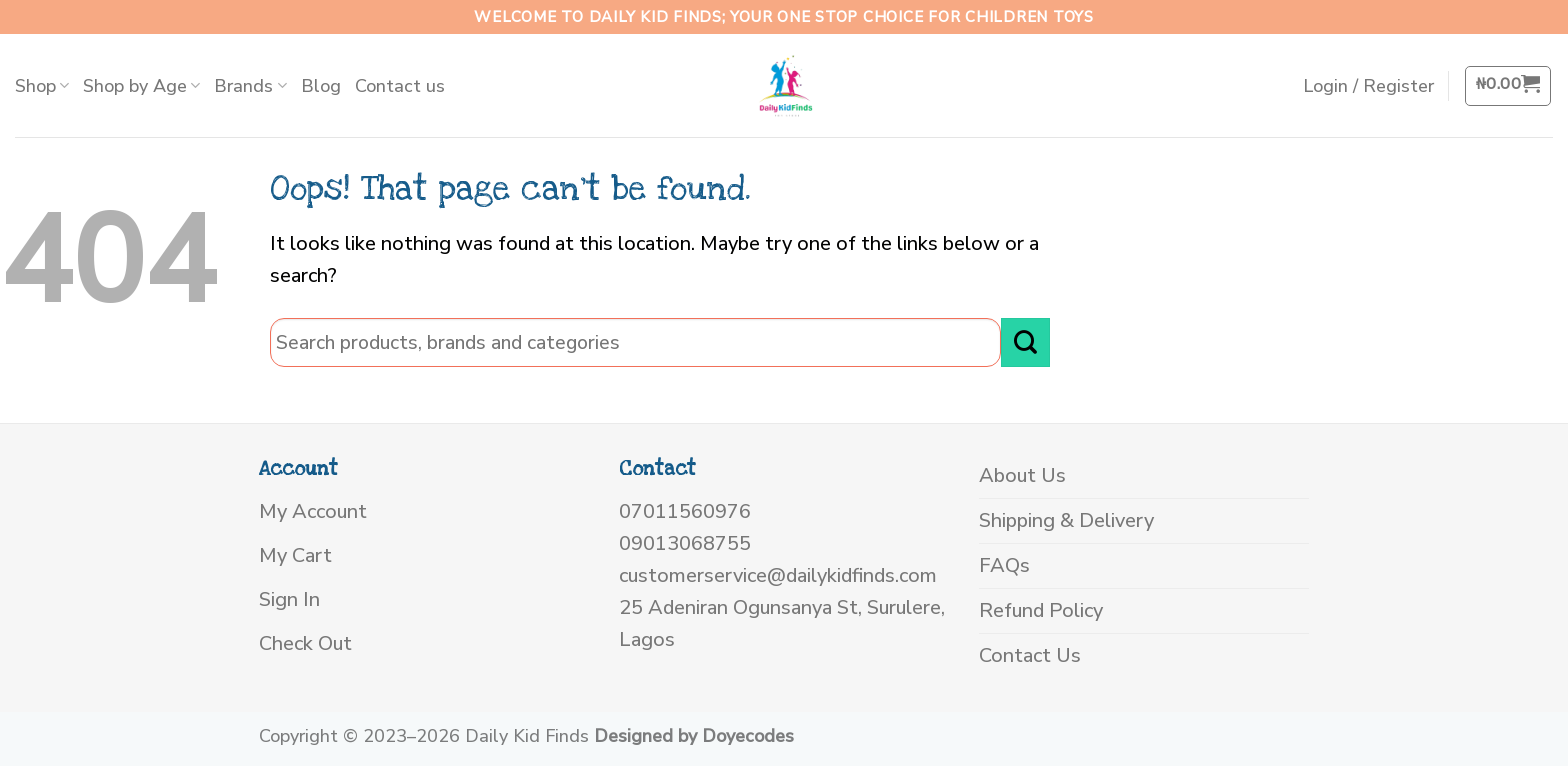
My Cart (295, 555)
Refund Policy (1041, 610)
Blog (321, 86)
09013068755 (685, 543)
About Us (1022, 475)
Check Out (305, 643)
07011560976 (685, 511)
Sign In (289, 599)
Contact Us (1030, 655)
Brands (250, 86)
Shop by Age (141, 86)
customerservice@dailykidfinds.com (778, 575)
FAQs (1004, 565)
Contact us (400, 86)
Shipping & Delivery (1066, 520)
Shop (42, 86)
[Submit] (1025, 342)
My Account (313, 511)
